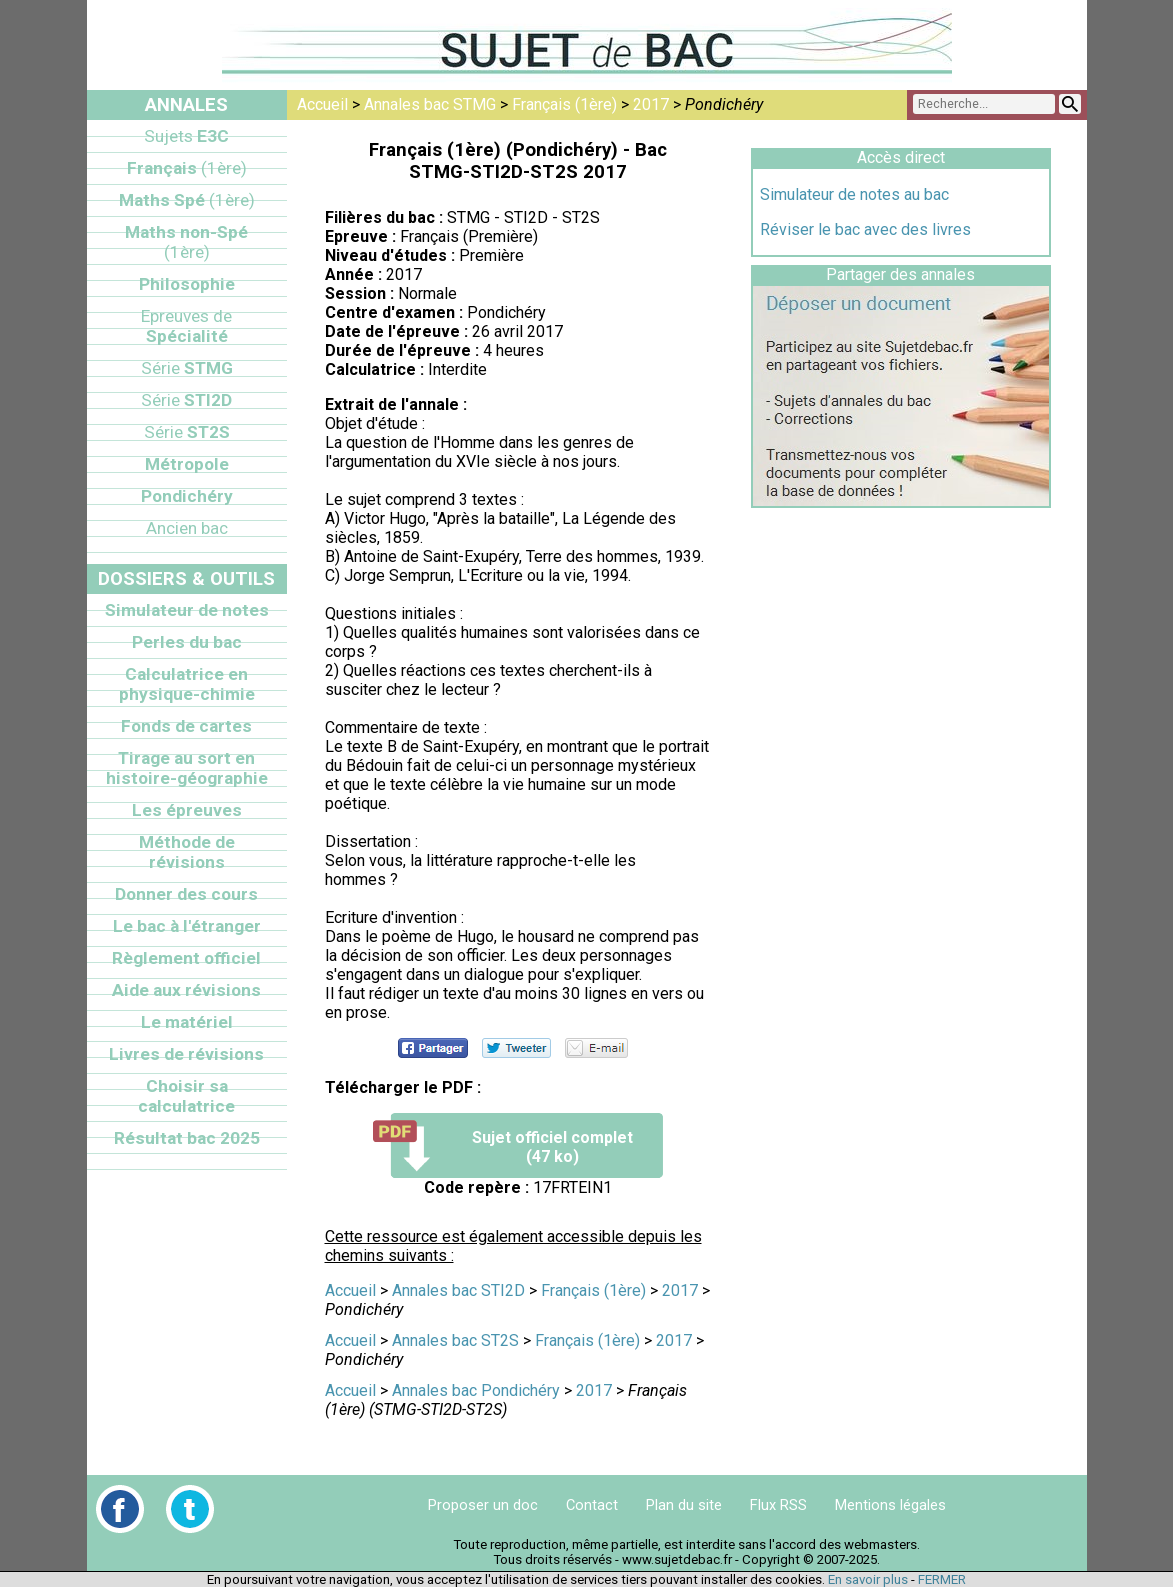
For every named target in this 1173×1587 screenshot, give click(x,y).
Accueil (322, 104)
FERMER (942, 1579)
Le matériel (187, 1022)
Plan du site (684, 1505)
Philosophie (187, 284)
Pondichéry (187, 496)
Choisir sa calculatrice (186, 1096)
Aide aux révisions (186, 990)
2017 (651, 104)
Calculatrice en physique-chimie (187, 684)
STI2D (186, 400)
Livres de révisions (186, 1054)
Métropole (187, 464)
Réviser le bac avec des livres (865, 229)
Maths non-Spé (186, 242)
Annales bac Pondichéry (476, 1390)
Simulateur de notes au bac (854, 194)
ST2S (187, 432)
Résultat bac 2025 (187, 1138)
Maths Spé (187, 200)
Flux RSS (778, 1505)
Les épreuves (187, 810)
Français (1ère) (564, 104)
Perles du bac (187, 642)
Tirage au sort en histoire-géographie (187, 768)
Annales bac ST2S (455, 1340)
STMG (187, 368)
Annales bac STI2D (458, 1290)
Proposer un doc (483, 1505)
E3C (186, 136)
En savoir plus (868, 1579)
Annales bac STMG (430, 104)
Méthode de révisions (187, 852)
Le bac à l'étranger (187, 926)
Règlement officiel (186, 958)
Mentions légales (890, 1505)
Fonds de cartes (186, 726)
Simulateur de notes (187, 610)
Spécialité (186, 326)
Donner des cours (186, 894)
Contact (592, 1505)
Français (187, 168)
